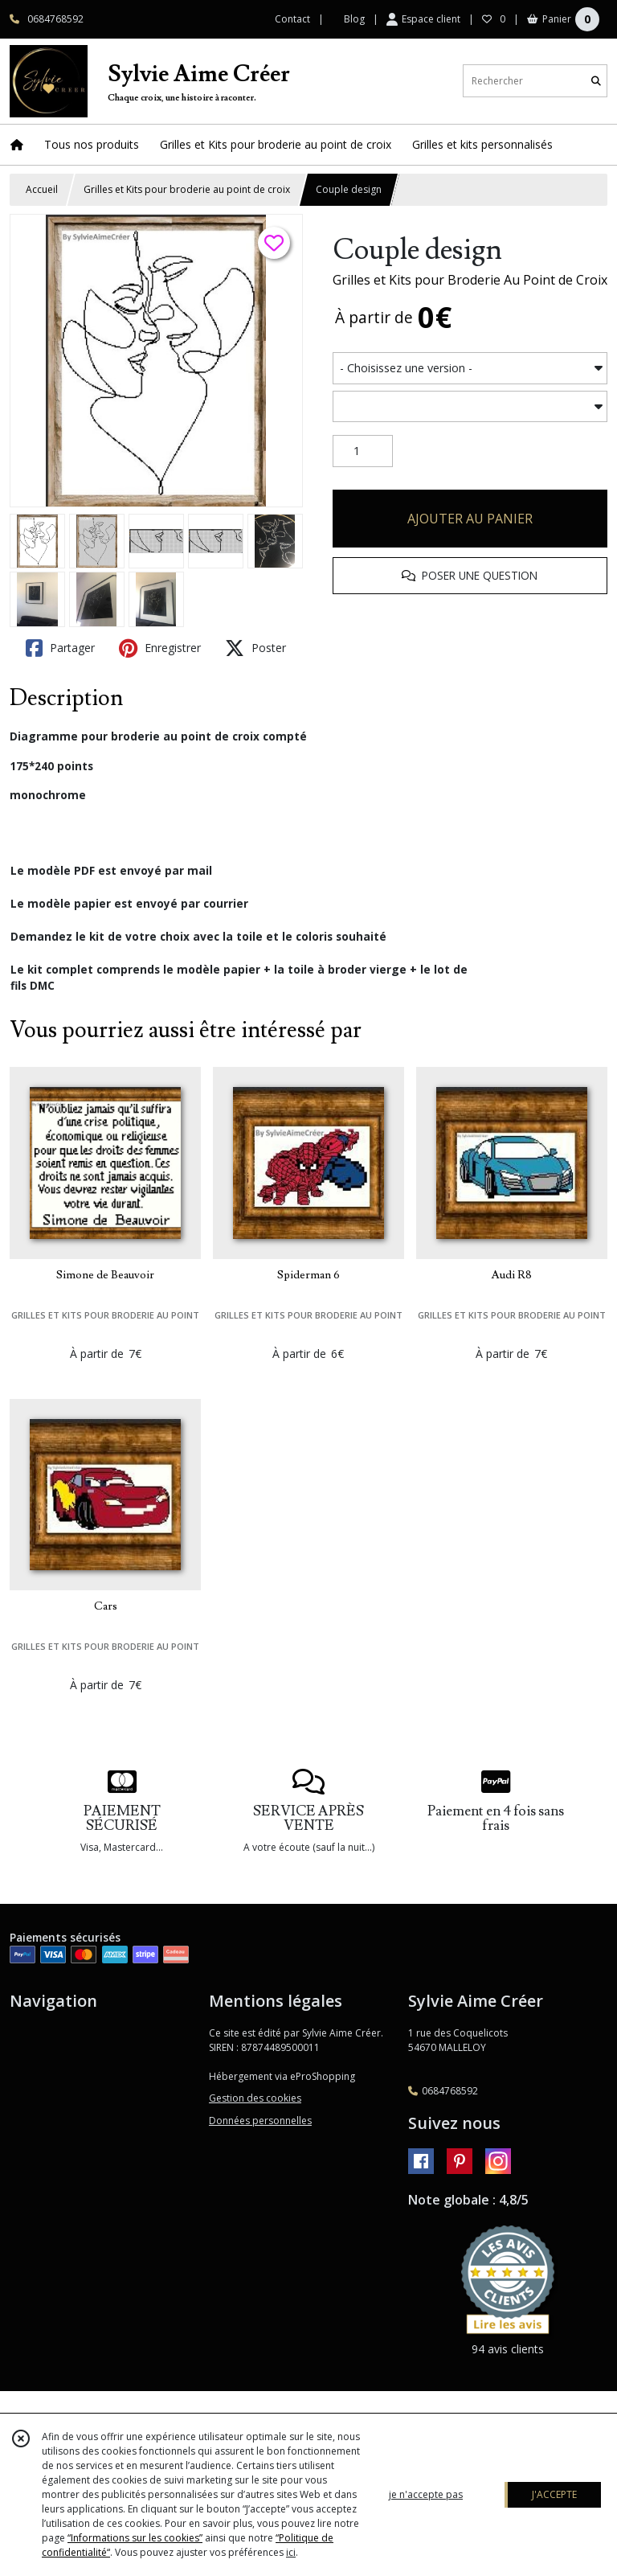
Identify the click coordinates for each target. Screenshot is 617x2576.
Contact (292, 19)
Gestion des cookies (255, 2098)
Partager (60, 648)
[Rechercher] (596, 80)
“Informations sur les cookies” (134, 2538)
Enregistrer (160, 648)
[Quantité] (363, 451)
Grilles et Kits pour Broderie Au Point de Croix (470, 280)
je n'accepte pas (426, 2494)
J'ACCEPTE (554, 2494)
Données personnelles (260, 2120)
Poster (255, 648)
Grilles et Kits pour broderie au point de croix (187, 189)
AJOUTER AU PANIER (470, 518)
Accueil (42, 189)
